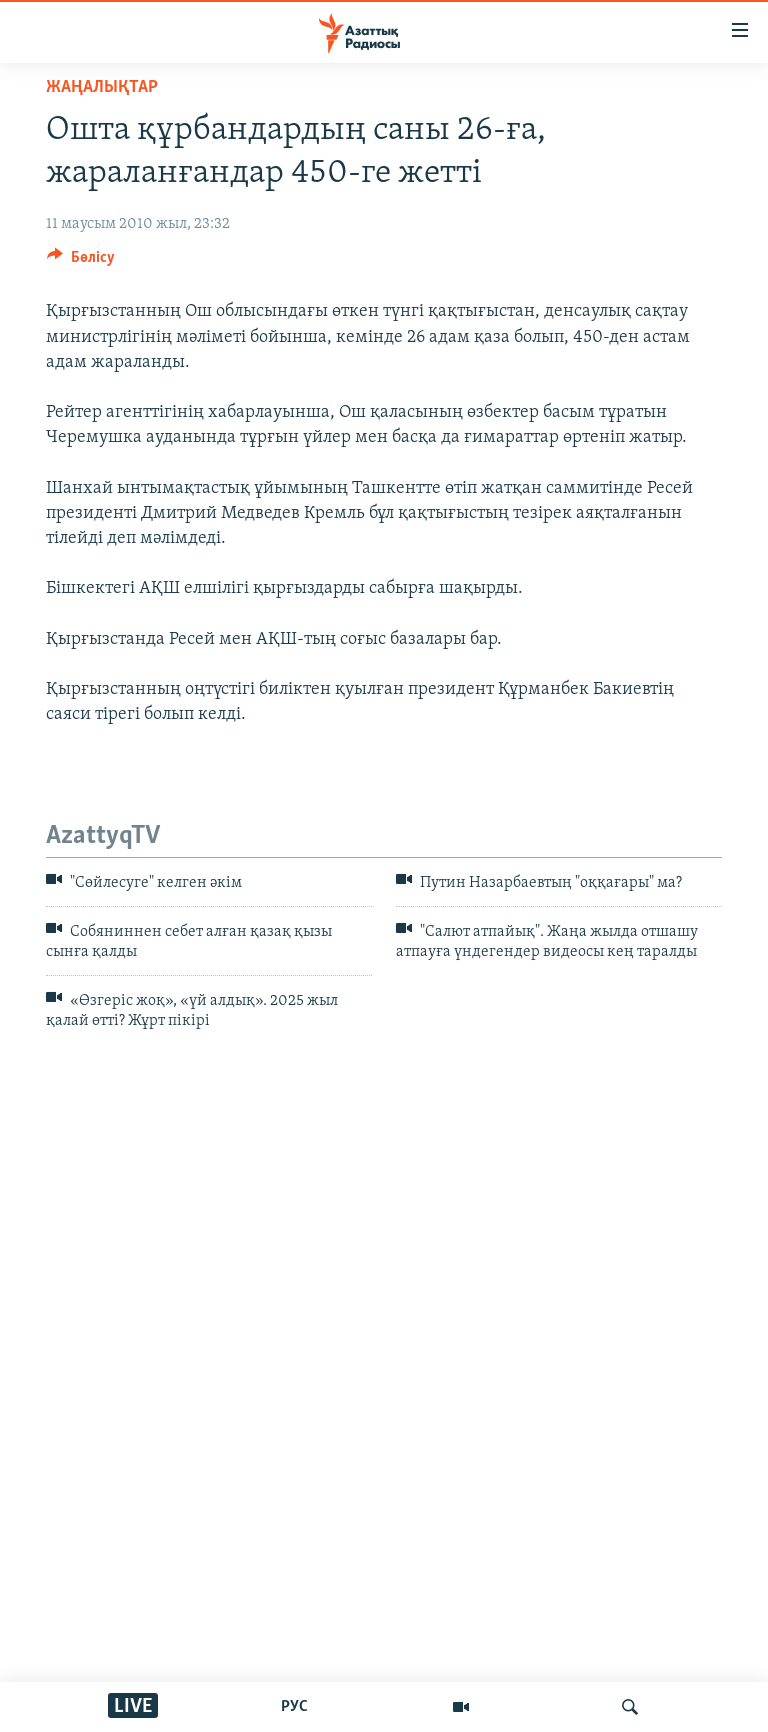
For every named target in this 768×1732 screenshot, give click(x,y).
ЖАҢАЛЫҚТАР (102, 87)
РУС (294, 1707)
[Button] (81, 262)
